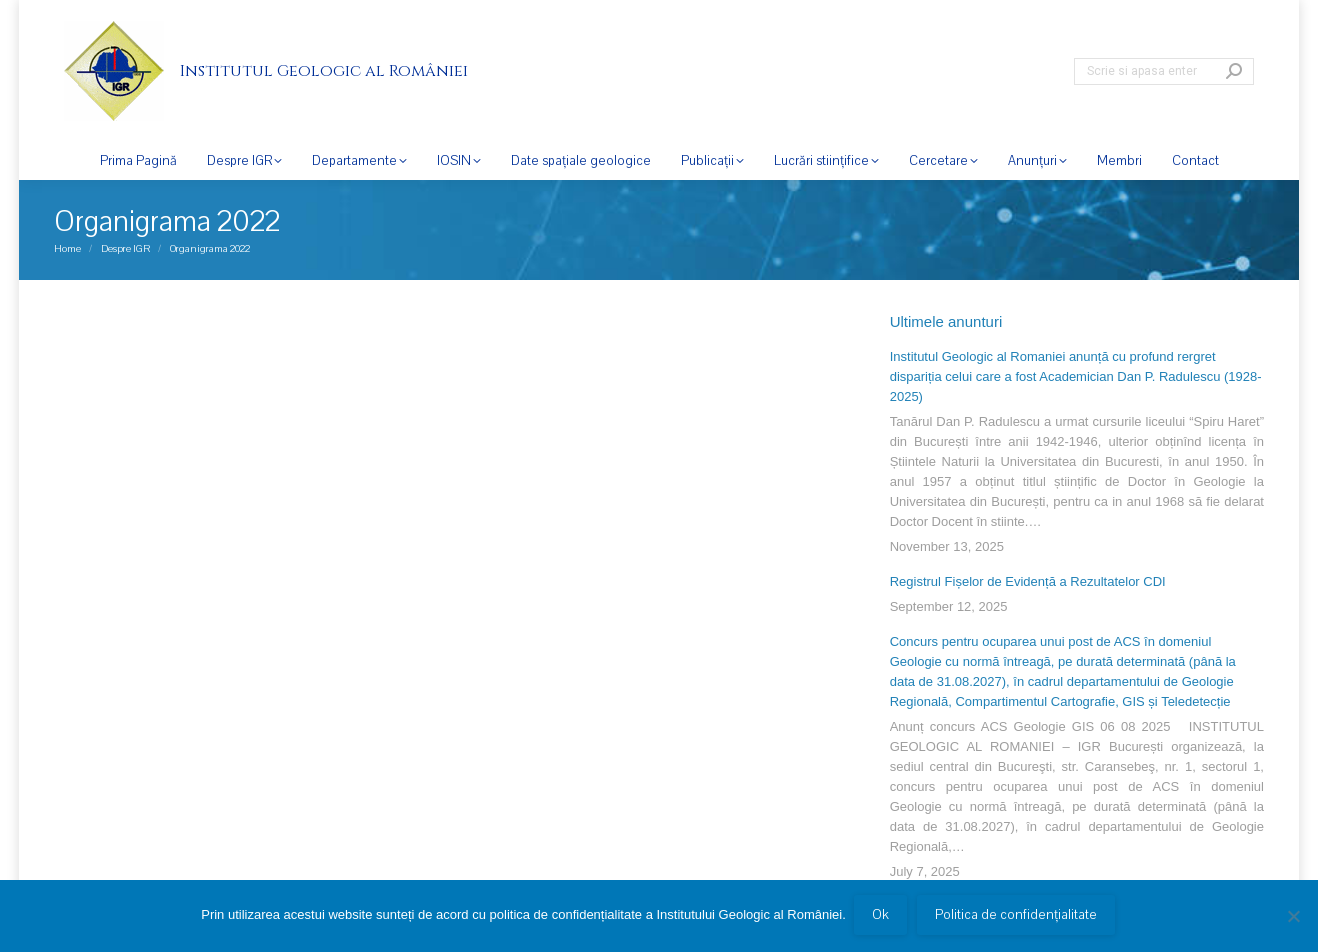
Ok (882, 917)
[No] (1293, 917)
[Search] (1164, 71)
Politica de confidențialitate (1018, 917)
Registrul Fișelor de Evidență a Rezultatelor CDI (1028, 581)
